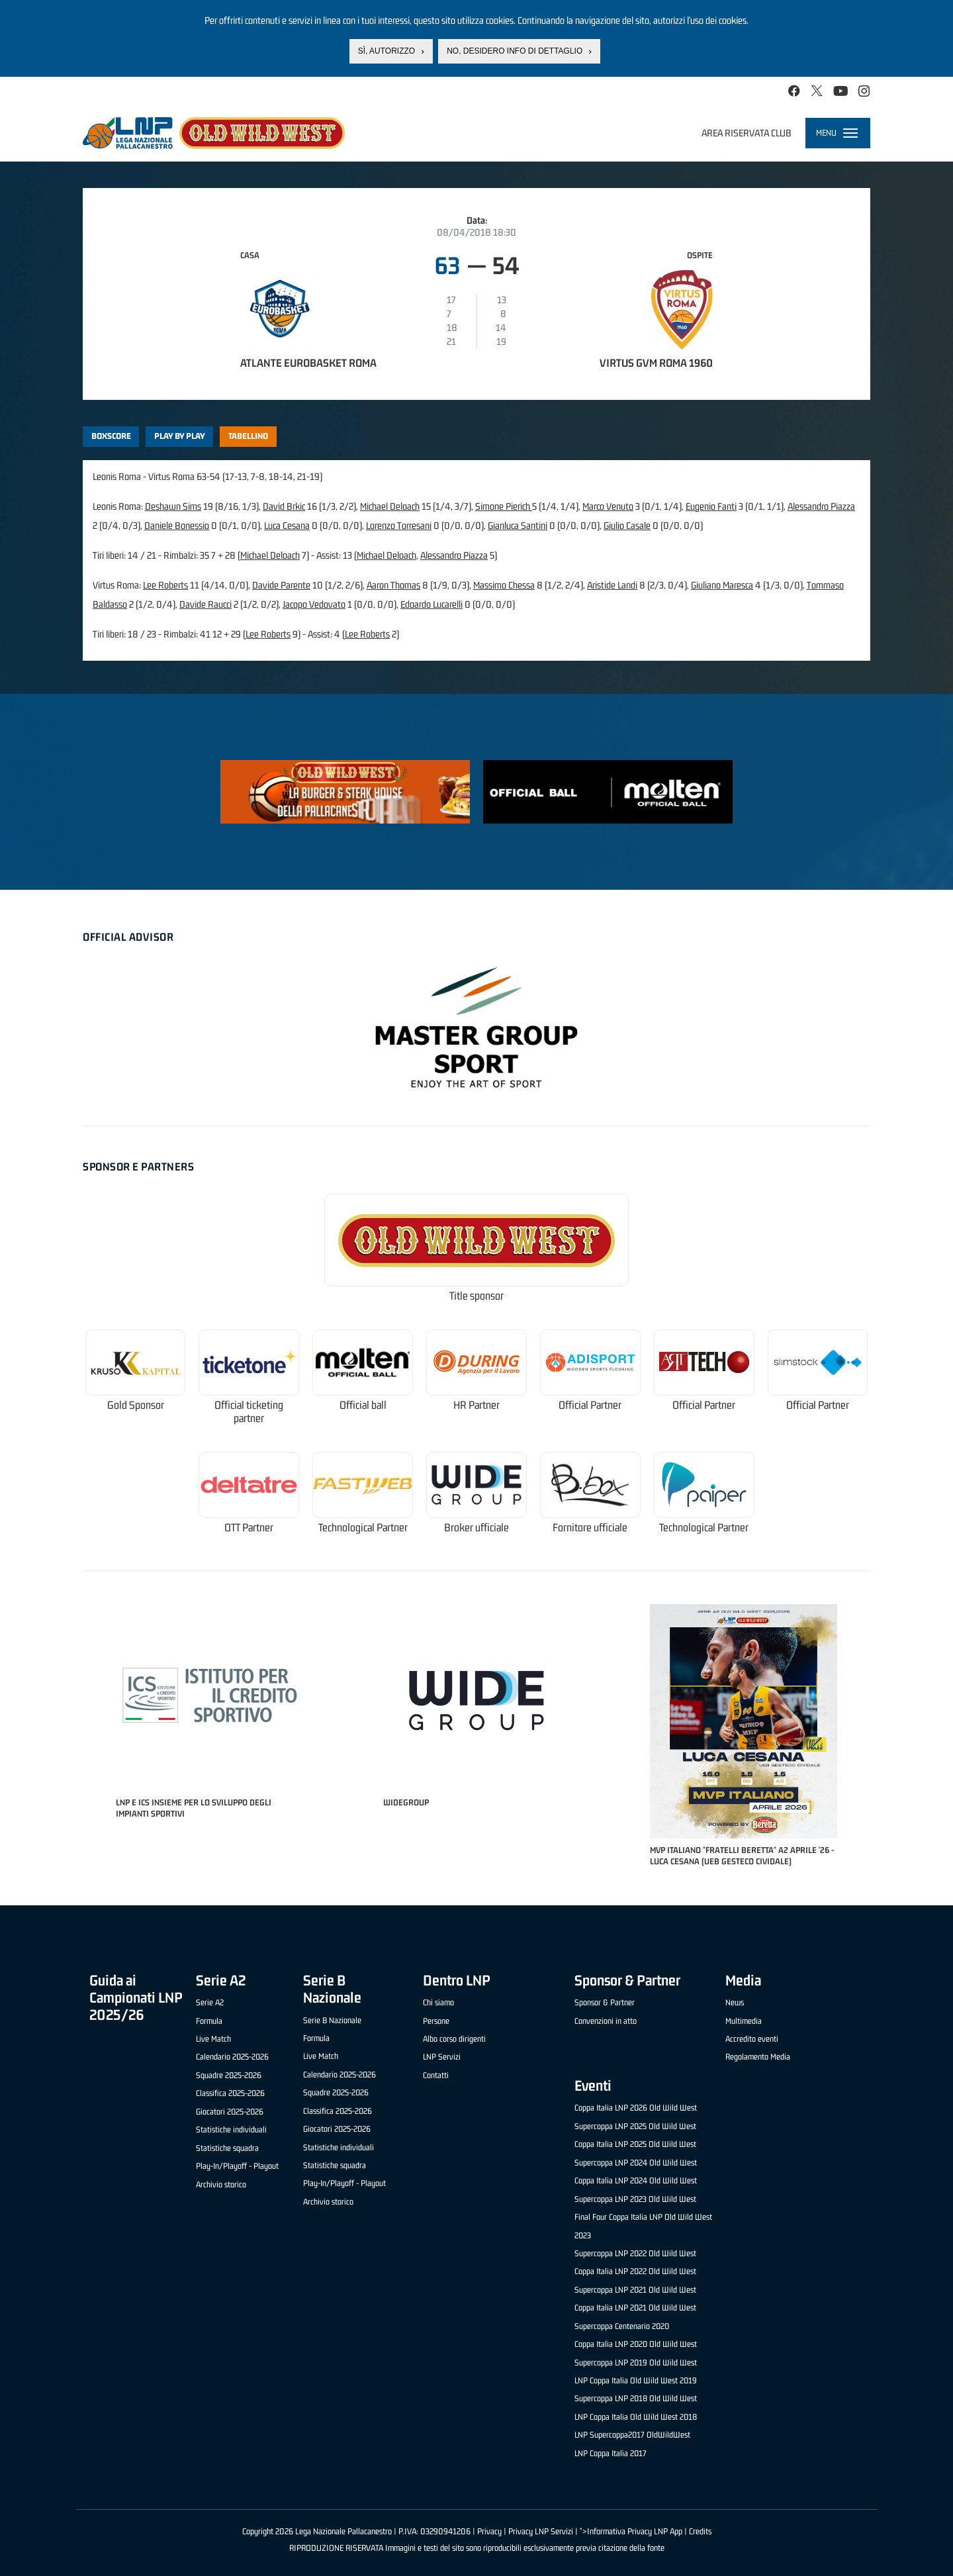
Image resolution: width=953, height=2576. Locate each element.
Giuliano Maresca (722, 585)
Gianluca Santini (517, 525)
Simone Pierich (503, 506)
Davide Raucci (205, 604)
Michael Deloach (390, 506)
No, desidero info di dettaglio (514, 51)
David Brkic (284, 506)
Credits (700, 2531)
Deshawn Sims (173, 506)
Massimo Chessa (504, 585)
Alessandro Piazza (821, 506)
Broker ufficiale (476, 1527)
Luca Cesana (287, 525)
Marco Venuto (607, 506)
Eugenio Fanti (711, 506)
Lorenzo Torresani (398, 525)
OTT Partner (248, 1527)
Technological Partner (363, 1527)
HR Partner (476, 1405)
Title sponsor (476, 1296)
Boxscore (111, 436)
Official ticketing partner (248, 1412)
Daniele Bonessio (176, 525)
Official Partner (590, 1405)
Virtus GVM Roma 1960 (656, 362)
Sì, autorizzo (386, 51)
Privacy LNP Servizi (540, 2531)
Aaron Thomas (393, 585)
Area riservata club (747, 132)
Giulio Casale (627, 525)
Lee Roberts (165, 585)
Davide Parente (281, 585)
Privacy (489, 2531)
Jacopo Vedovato (314, 604)
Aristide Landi (612, 585)
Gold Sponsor (135, 1405)
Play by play (179, 436)
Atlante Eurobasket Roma (308, 362)
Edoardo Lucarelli (431, 604)
